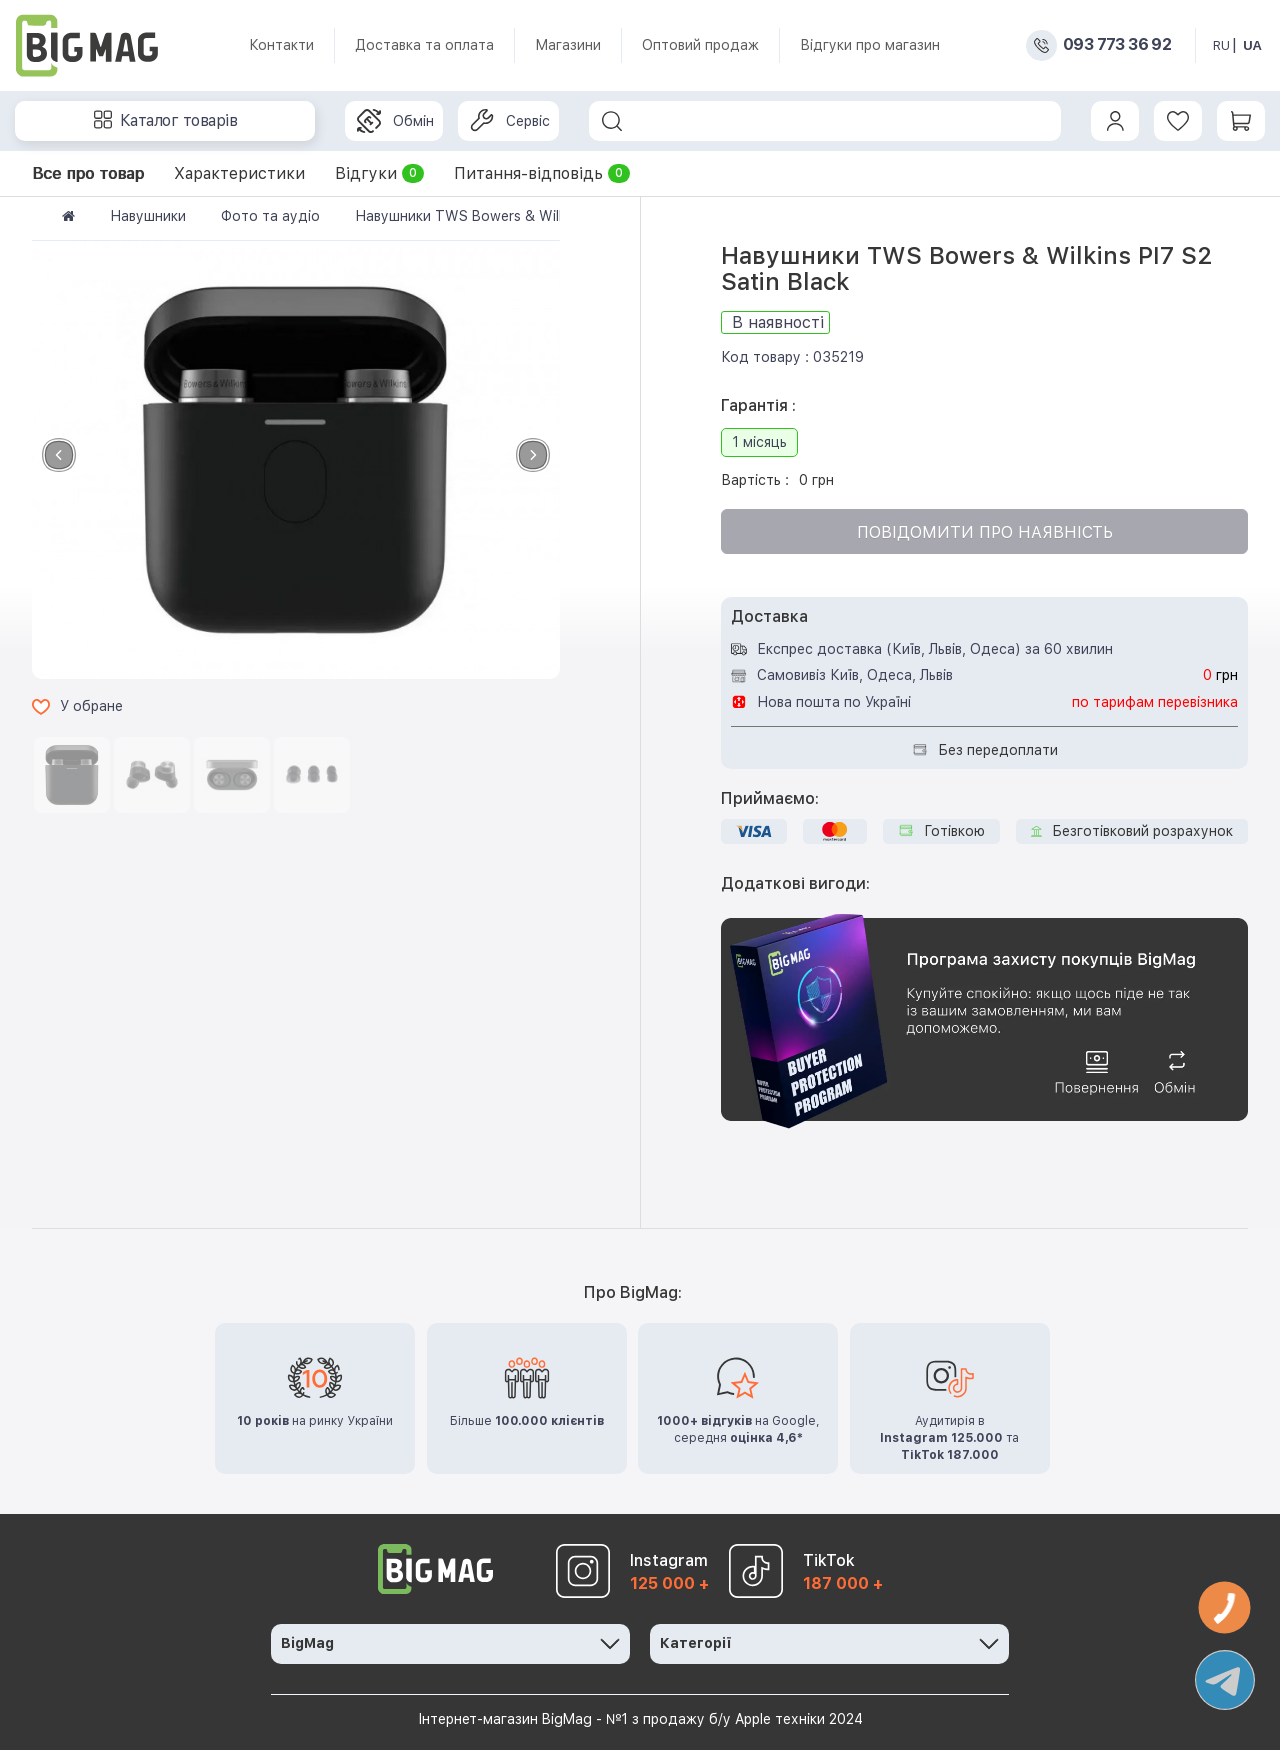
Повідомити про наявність (985, 532)
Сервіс (510, 121)
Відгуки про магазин (870, 45)
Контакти (281, 45)
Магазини (568, 45)
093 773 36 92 (1117, 45)
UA (1252, 45)
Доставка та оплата (424, 45)
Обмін (395, 121)
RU (1221, 45)
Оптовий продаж (700, 45)
